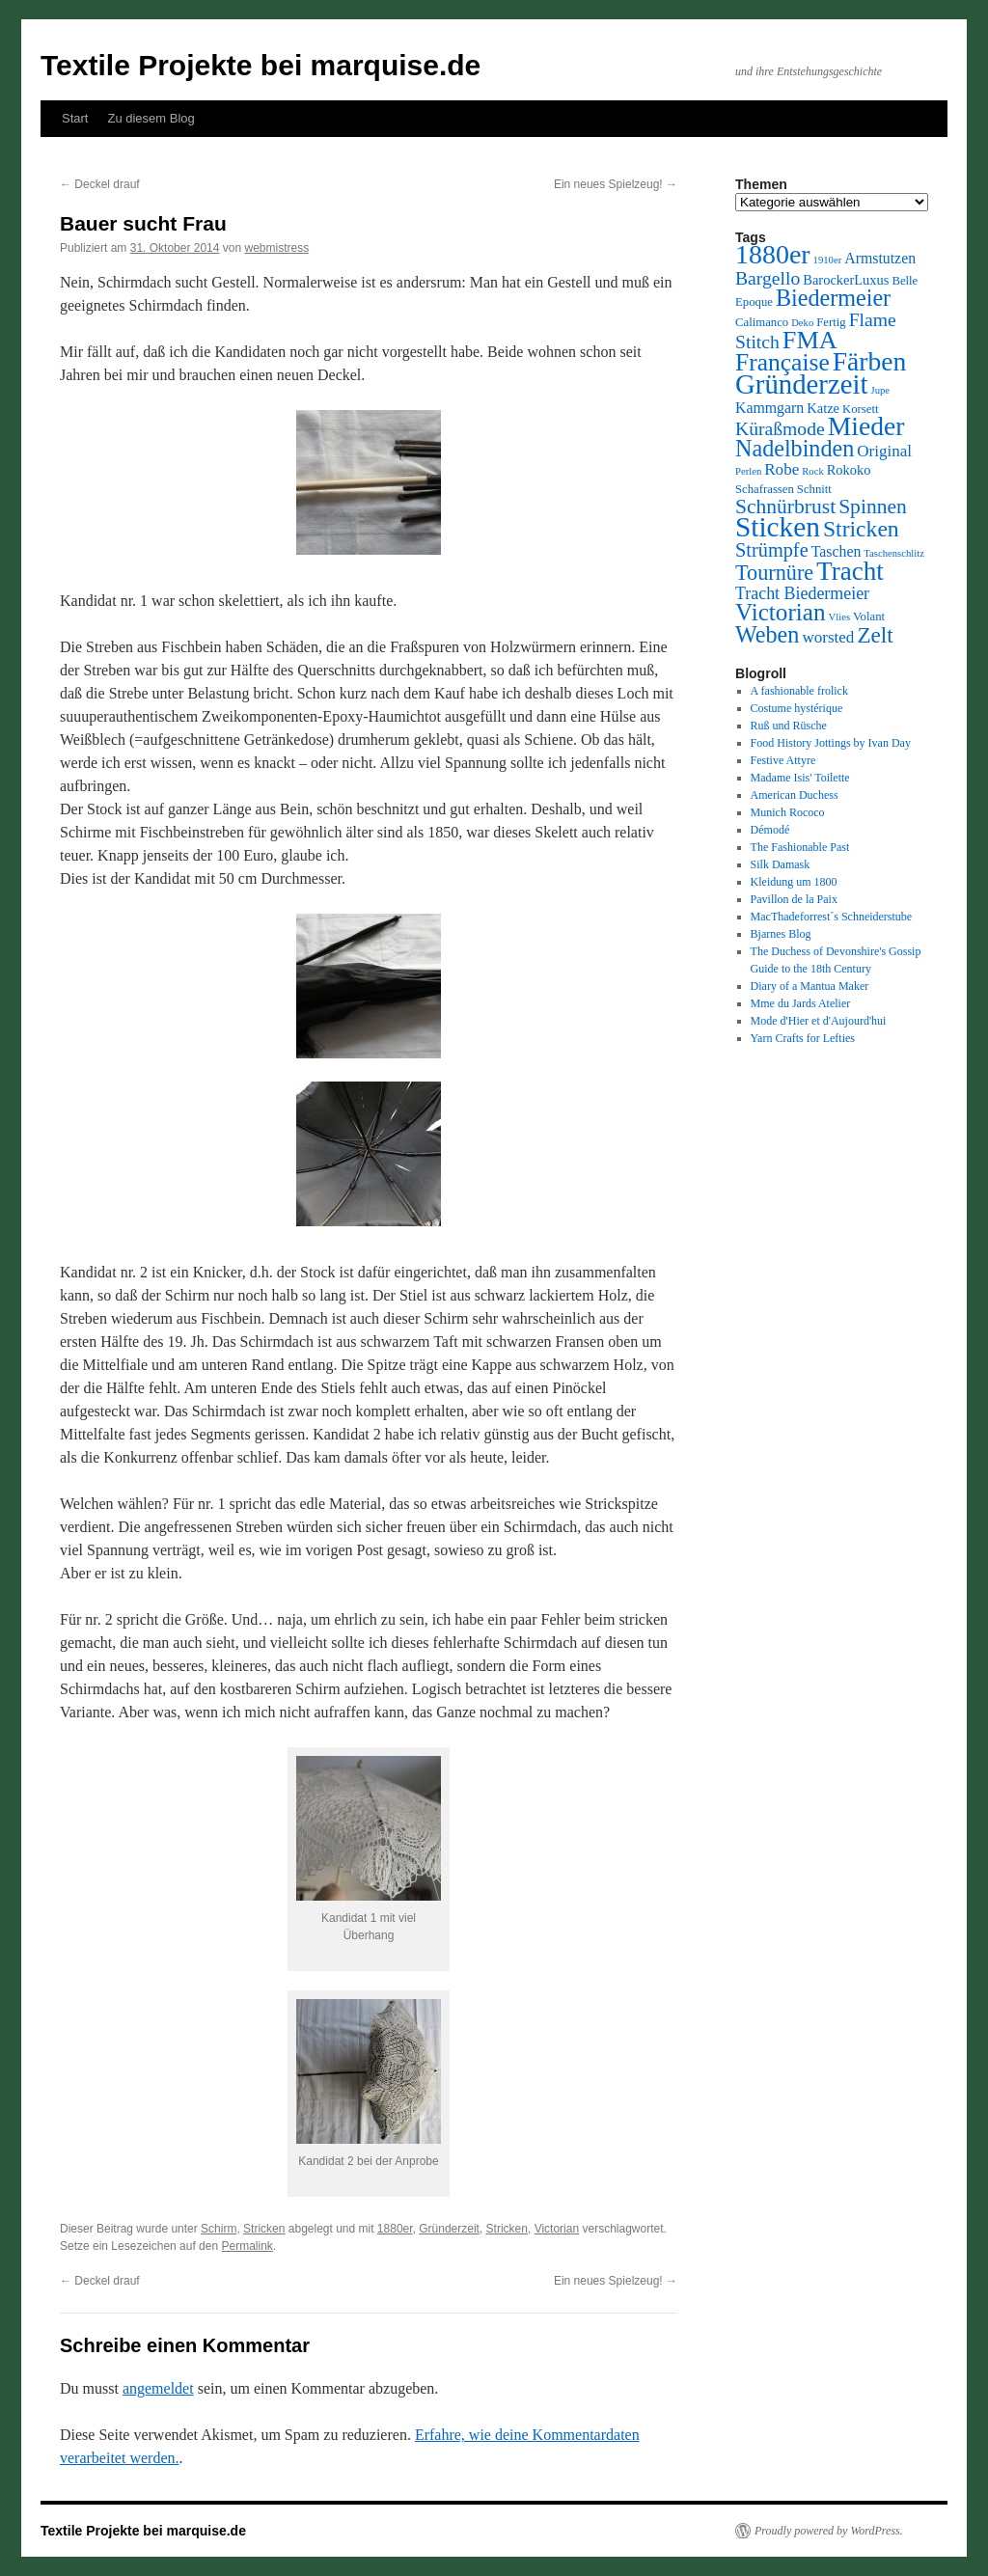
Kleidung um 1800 (794, 882)
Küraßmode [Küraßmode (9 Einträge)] (780, 428)
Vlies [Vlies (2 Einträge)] (840, 617)
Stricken (264, 2228)
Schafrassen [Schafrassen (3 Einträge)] (764, 489)
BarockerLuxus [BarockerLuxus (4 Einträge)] (846, 280)
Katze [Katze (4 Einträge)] (823, 408)
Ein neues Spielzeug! (615, 184)
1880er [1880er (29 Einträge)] (772, 254)
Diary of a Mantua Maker (810, 986)
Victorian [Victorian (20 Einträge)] (780, 612)
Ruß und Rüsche (789, 725)
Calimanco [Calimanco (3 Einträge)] (761, 322)
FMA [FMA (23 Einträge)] (809, 340)
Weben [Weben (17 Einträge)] (767, 634)
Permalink (246, 2246)
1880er (395, 2228)
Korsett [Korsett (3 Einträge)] (860, 409)
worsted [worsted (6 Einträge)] (828, 637)
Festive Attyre (783, 760)
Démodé (770, 829)
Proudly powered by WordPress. (829, 2530)
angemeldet (158, 2388)
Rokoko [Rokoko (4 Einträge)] (849, 470)
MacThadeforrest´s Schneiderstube (832, 916)
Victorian (557, 2228)
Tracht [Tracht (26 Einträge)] (850, 571)
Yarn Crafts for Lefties (803, 1038)
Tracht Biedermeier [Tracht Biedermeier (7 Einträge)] (802, 593)
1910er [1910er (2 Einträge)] (827, 260)
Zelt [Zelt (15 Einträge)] (874, 634)
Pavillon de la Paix (794, 899)
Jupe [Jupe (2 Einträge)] (881, 390)
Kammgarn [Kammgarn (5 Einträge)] (769, 407)
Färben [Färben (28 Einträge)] (870, 361)
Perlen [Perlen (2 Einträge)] (748, 471)
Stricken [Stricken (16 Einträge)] (861, 528)
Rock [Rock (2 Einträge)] (813, 471)
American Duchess (794, 795)
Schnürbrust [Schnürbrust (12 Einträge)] (785, 506)
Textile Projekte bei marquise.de (260, 65)
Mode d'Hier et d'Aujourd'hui (819, 1021)
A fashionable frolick (799, 691)
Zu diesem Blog (150, 118)
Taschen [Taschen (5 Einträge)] (836, 551)
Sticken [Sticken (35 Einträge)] (777, 526)
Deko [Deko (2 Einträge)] (802, 322)
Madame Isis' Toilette (800, 777)
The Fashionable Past (800, 847)
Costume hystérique (797, 708)
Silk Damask (780, 864)
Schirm (218, 2228)
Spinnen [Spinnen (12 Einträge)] (872, 506)
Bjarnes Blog (781, 934)
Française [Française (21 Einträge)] (782, 362)
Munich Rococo (788, 812)
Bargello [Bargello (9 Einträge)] (767, 277)
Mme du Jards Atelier (801, 1003)
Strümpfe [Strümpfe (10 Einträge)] (772, 550)
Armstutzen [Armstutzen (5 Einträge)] (880, 258)
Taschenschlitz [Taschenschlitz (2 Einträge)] (894, 553)
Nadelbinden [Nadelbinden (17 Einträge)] (794, 448)
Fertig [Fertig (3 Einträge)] (830, 322)
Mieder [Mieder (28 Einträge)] (866, 426)
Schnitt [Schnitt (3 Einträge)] (814, 489)
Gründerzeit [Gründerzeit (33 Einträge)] (801, 384)
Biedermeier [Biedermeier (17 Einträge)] (833, 298)
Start (75, 118)
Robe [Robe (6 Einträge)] (781, 469)
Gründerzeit (449, 2228)
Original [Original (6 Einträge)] (884, 451)
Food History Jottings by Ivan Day (831, 743)
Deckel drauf (100, 184)
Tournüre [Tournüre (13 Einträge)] (774, 573)
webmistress (276, 248)
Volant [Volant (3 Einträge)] (869, 616)
